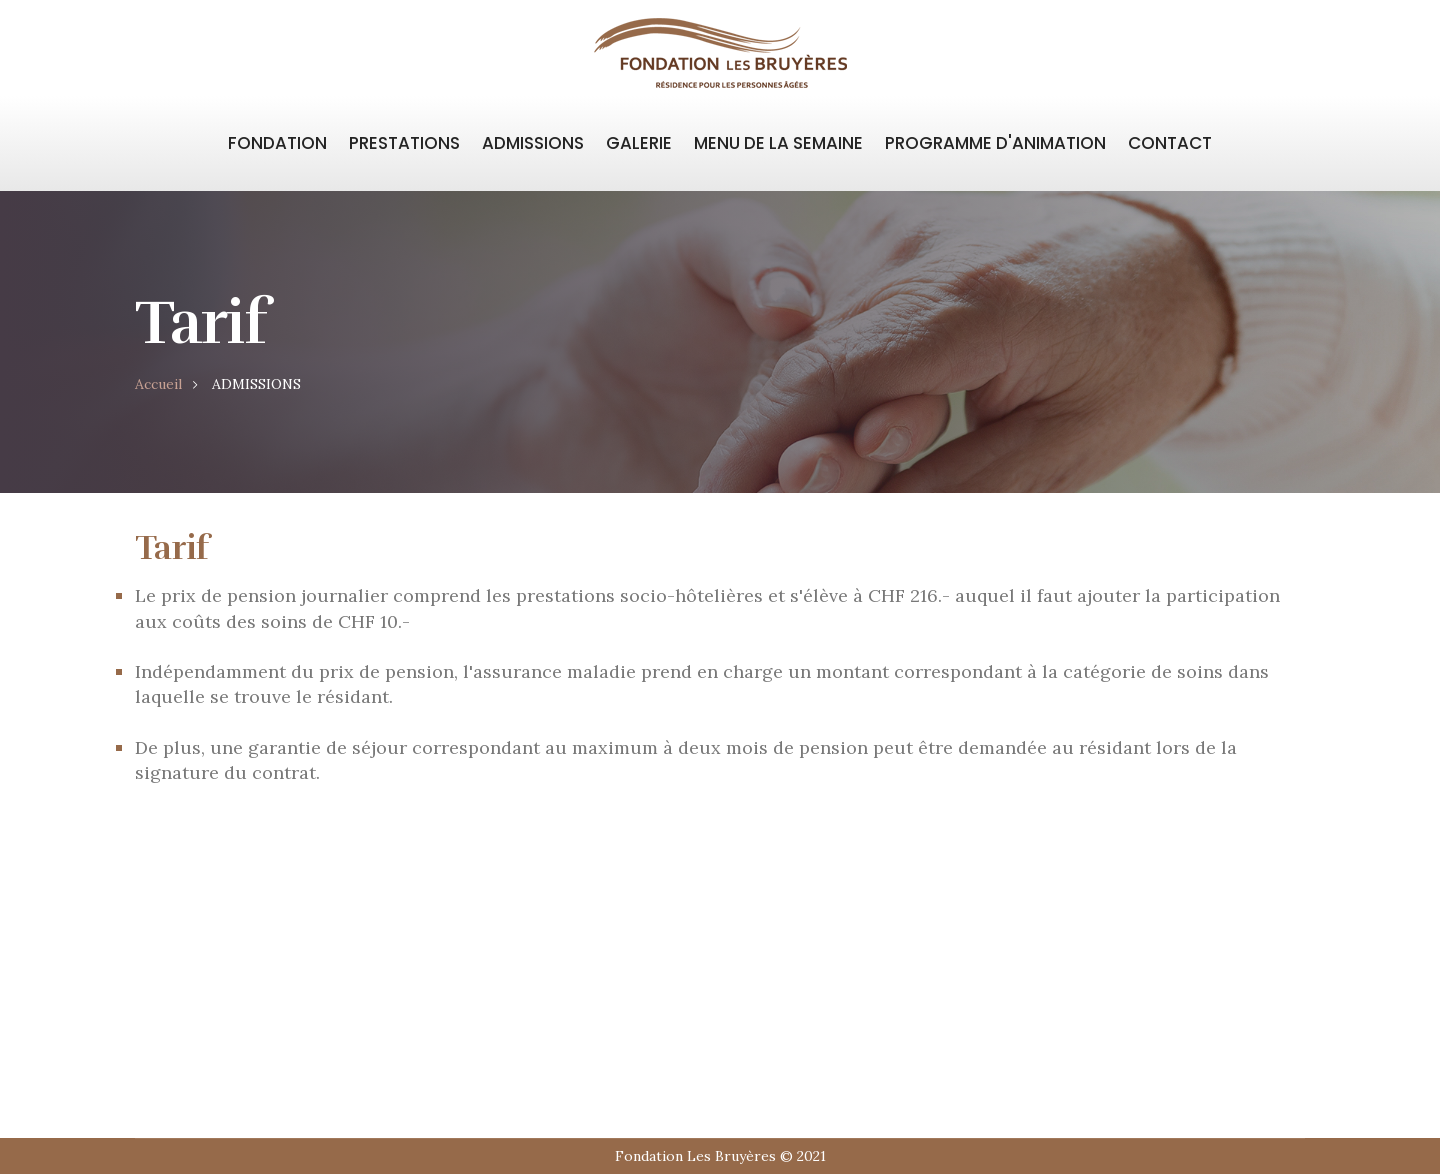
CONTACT (1170, 143)
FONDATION (277, 143)
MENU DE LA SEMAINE (778, 143)
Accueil (158, 384)
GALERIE (639, 143)
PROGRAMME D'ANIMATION (995, 143)
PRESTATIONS (404, 143)
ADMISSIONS (533, 143)
